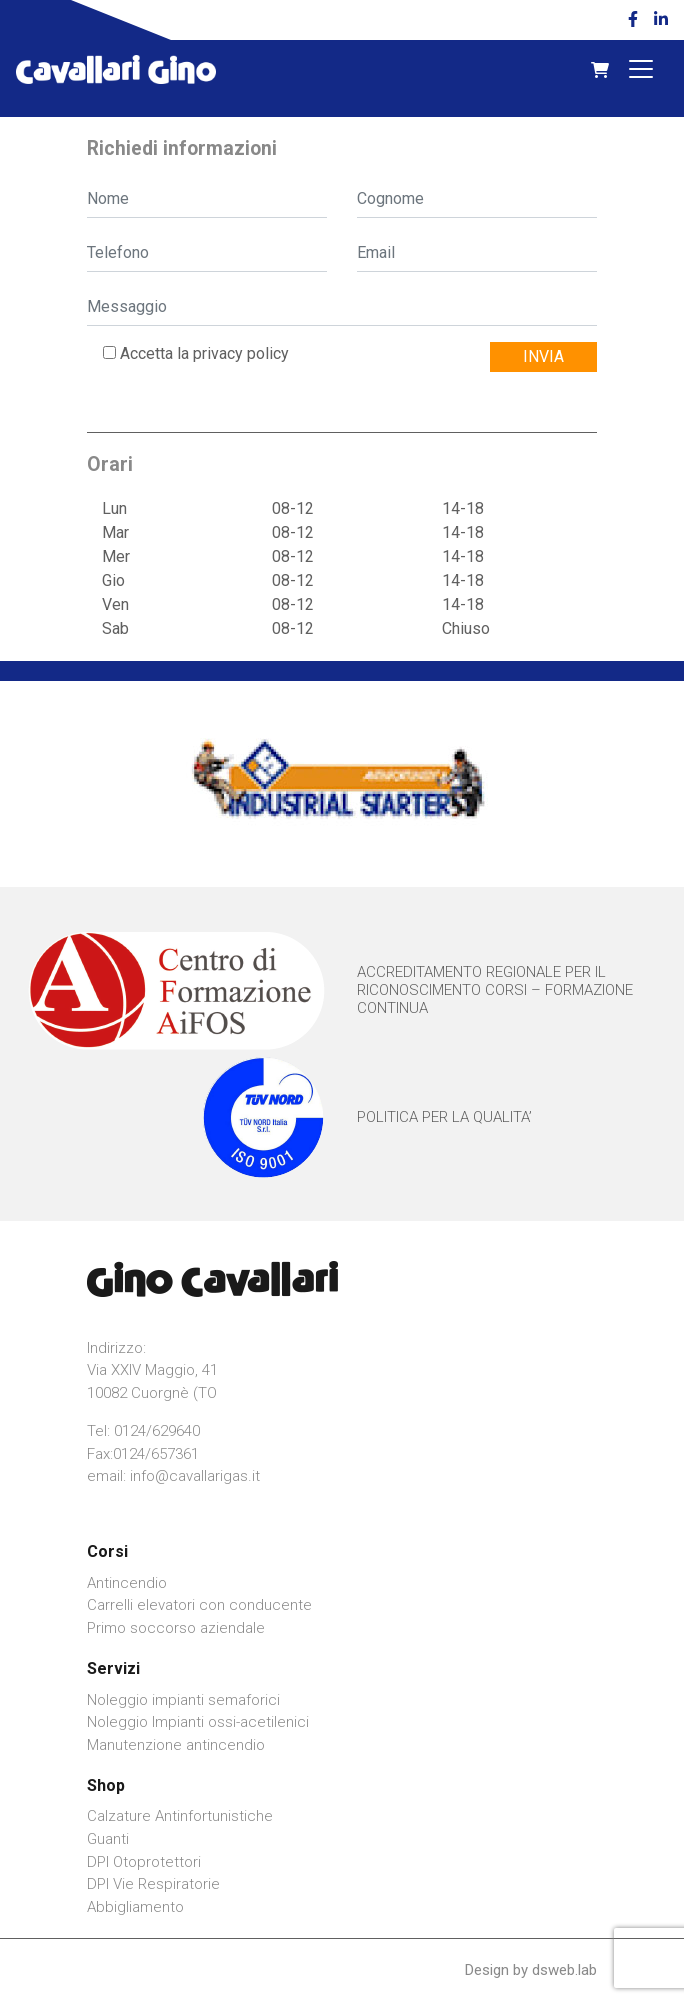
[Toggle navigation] (641, 69)
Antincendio (127, 1583)
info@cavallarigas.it (195, 1476)
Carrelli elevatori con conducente (199, 1605)
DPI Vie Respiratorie (153, 1884)
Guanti (108, 1839)
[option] (342, 784)
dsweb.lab (564, 1970)
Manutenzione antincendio (176, 1745)
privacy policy (241, 353)
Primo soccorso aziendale (176, 1628)
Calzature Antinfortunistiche (180, 1816)
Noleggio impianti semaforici (183, 1700)
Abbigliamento (135, 1907)
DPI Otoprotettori (144, 1862)
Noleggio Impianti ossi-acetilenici (198, 1722)
